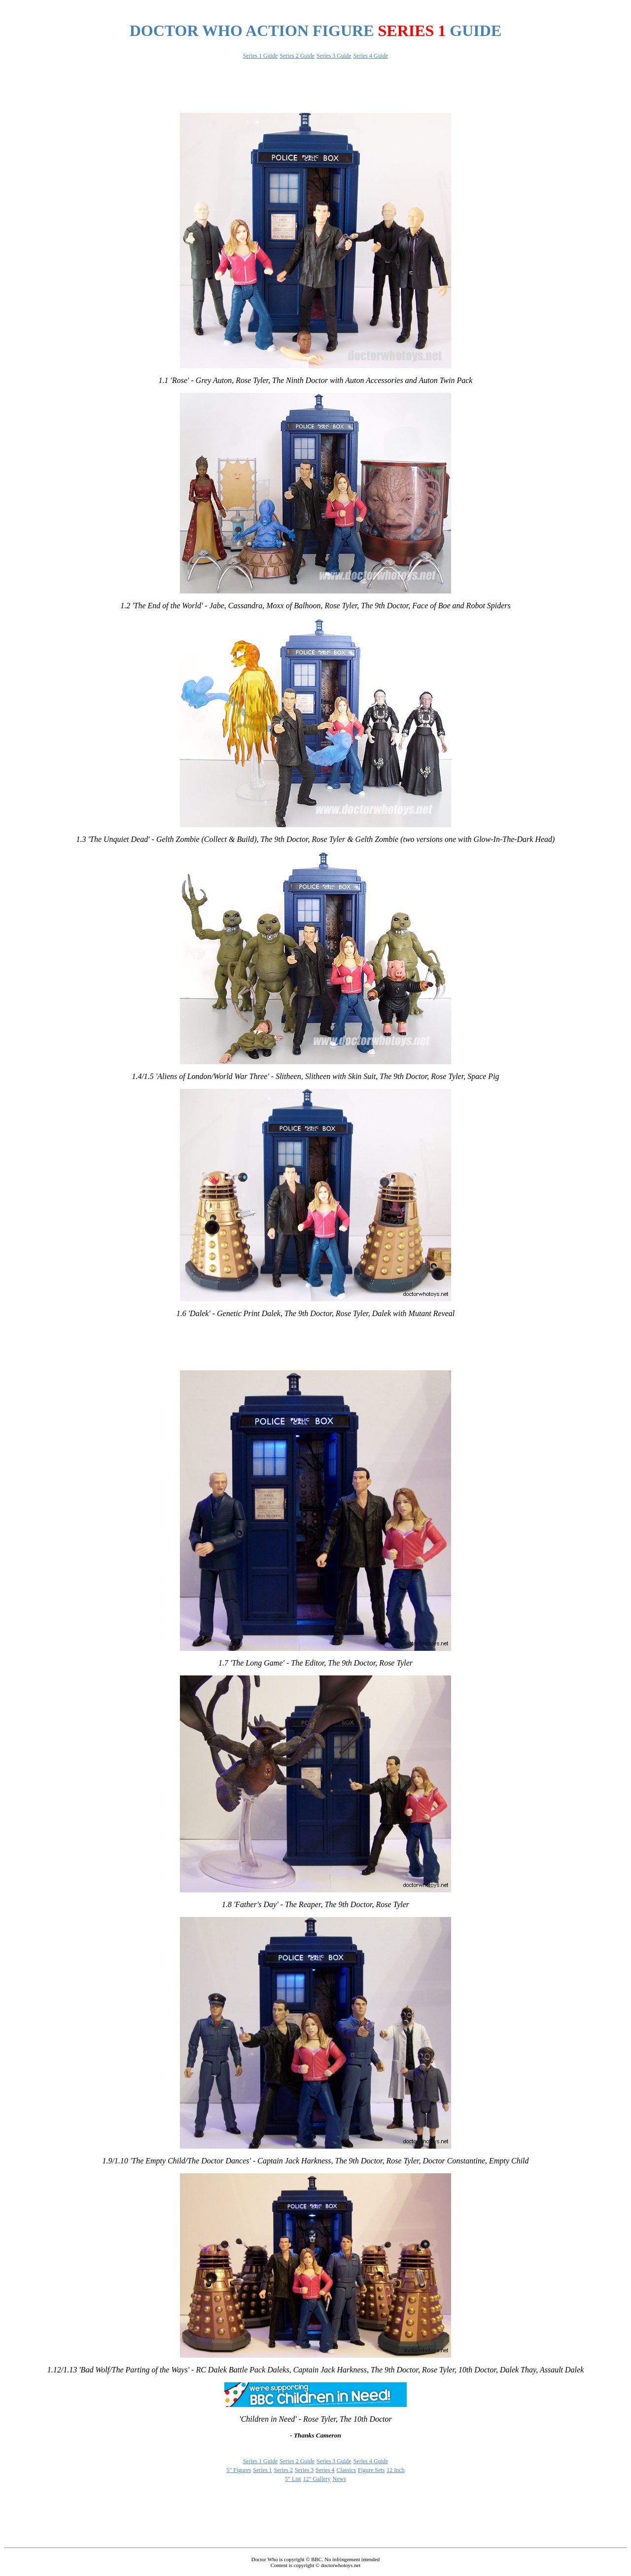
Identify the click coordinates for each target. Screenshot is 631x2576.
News (339, 2478)
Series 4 (325, 2470)
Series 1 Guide (260, 55)
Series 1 (262, 2470)
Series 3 (304, 2470)
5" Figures (238, 2470)
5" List (293, 2478)
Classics (346, 2470)
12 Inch (395, 2470)
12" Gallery (317, 2478)
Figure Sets (371, 2470)
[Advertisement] (183, 7)
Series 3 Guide (333, 55)
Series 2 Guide (297, 55)
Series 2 (283, 2470)
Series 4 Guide (370, 55)
